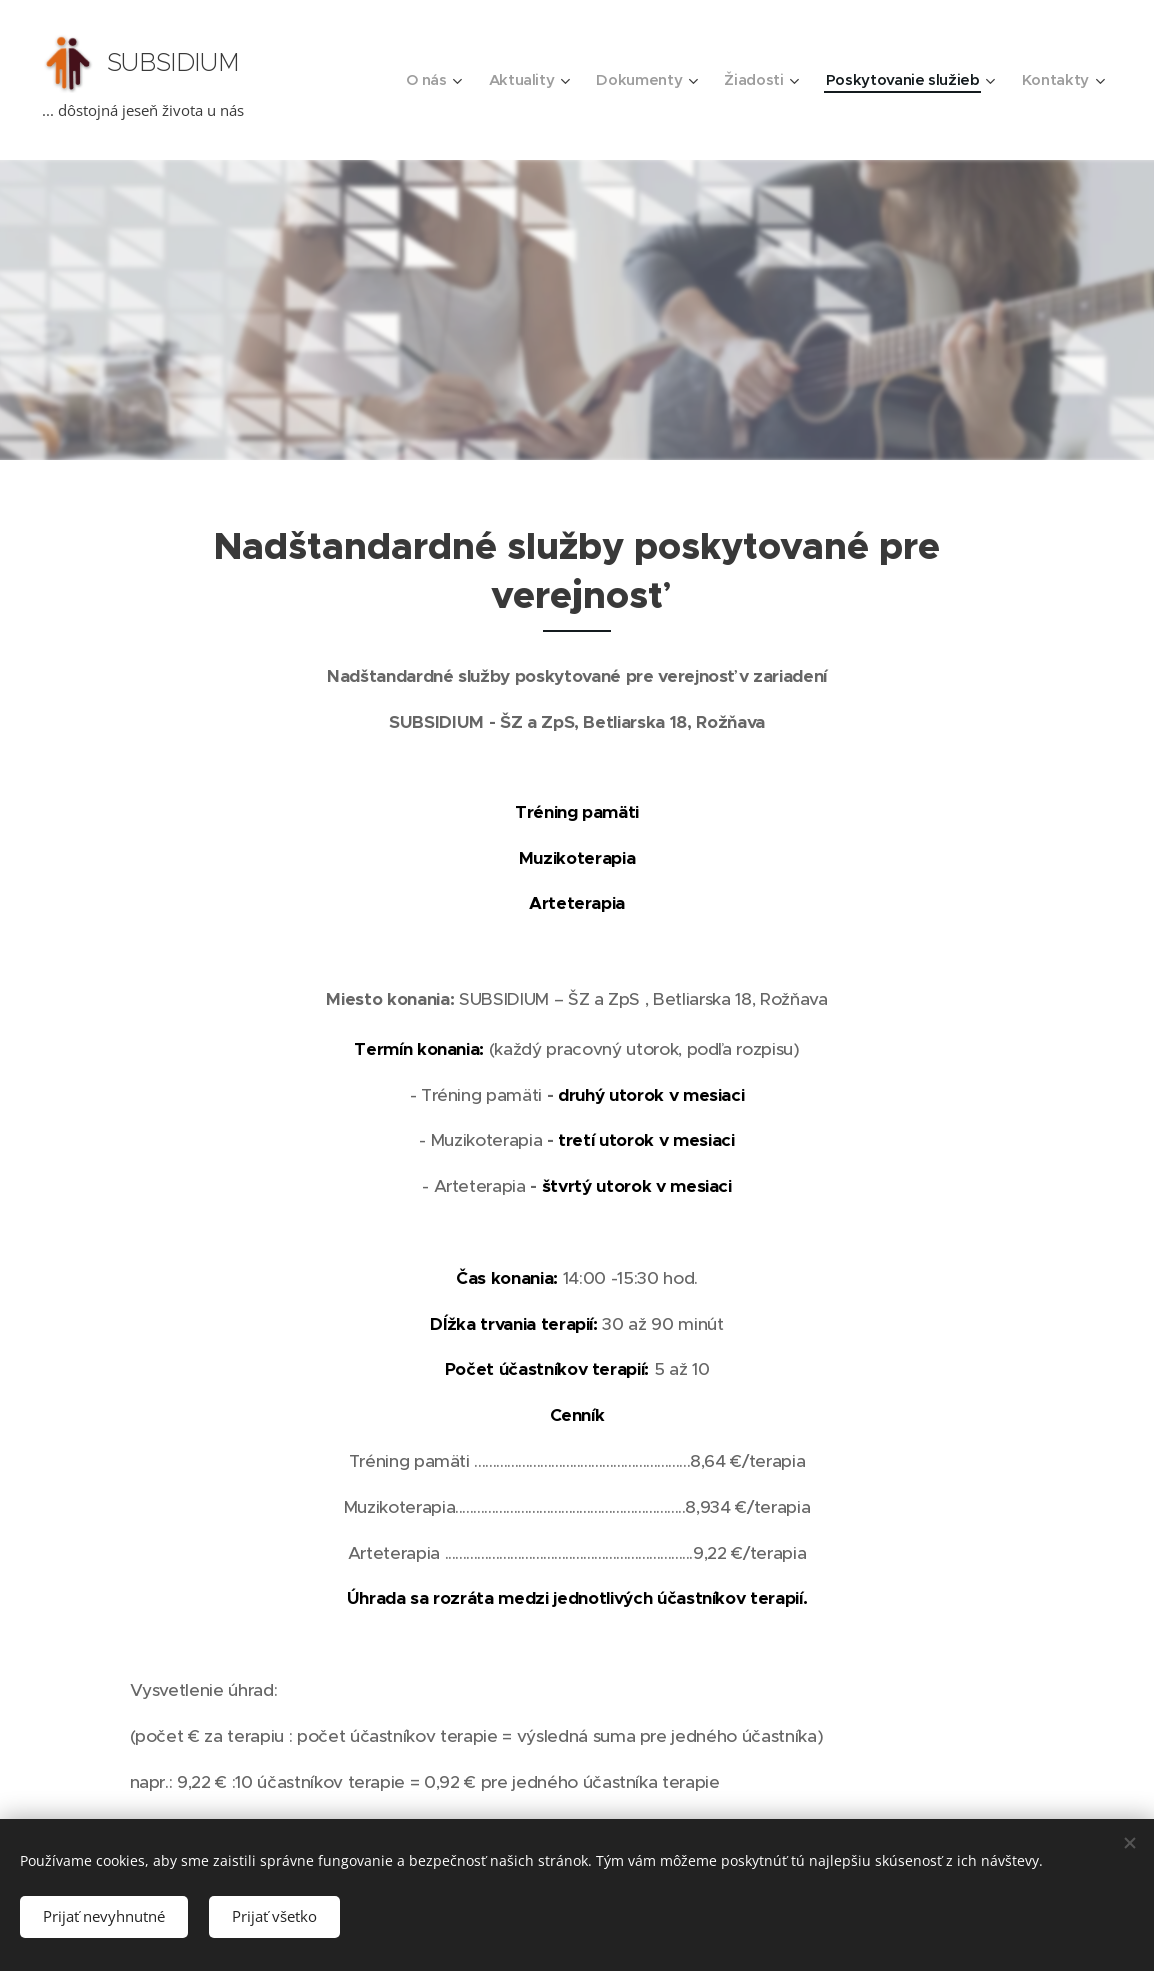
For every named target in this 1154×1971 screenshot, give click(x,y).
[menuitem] (417, 80)
